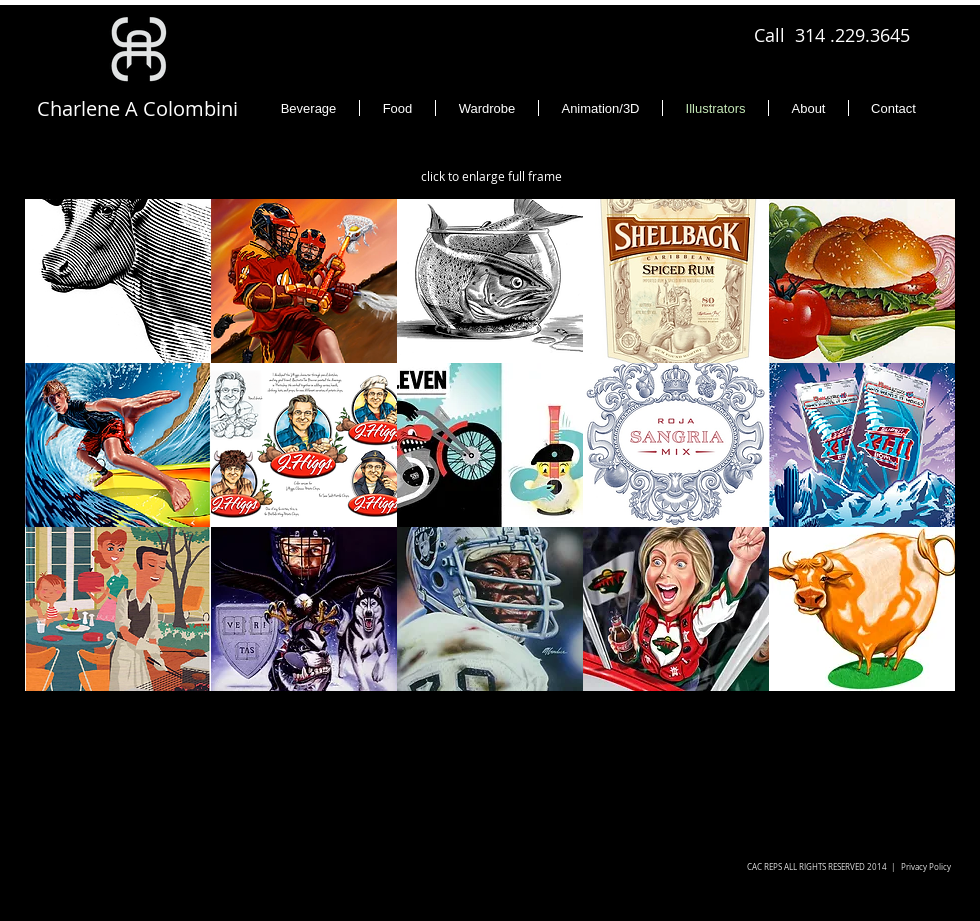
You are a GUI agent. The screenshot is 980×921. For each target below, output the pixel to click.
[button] (118, 281)
